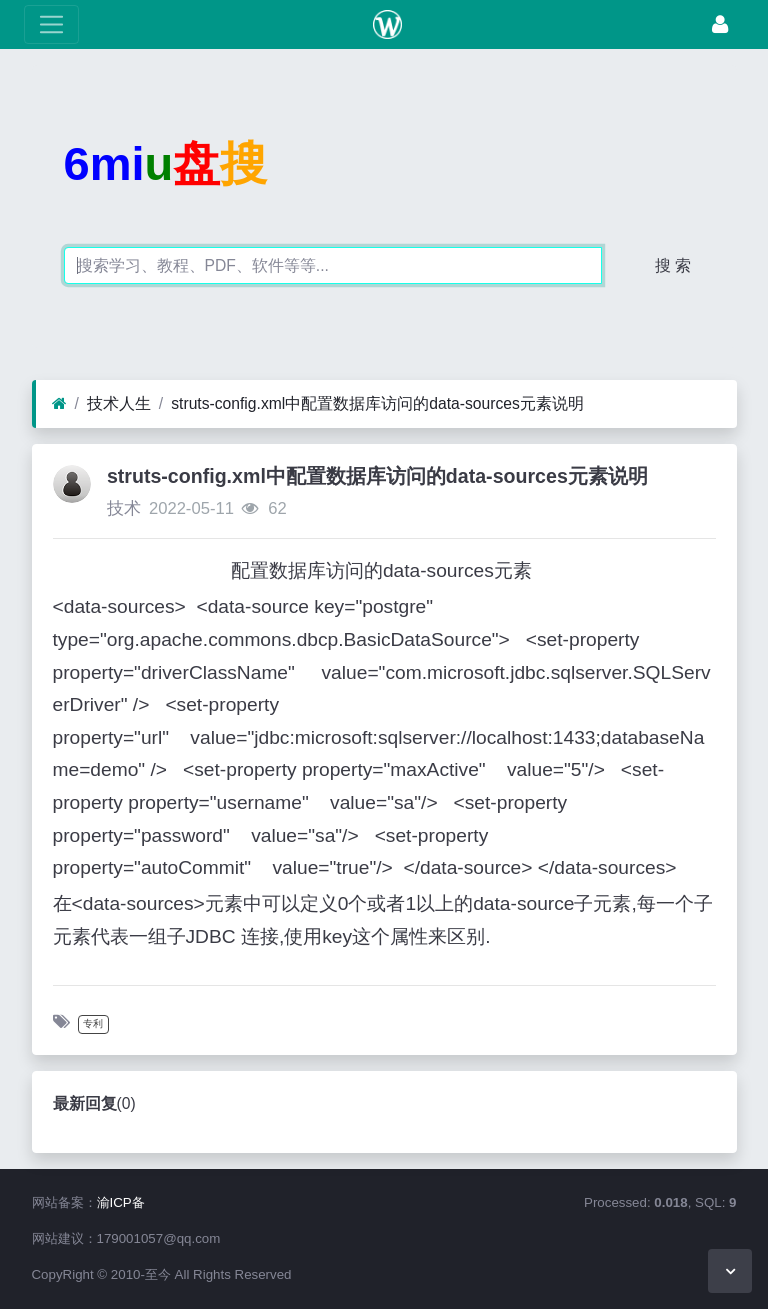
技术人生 (119, 403)
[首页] (59, 404)
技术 (124, 508)
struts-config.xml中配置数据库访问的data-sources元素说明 (377, 403)
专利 (93, 1023)
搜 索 (673, 265)
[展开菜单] (51, 24)
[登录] (720, 24)
